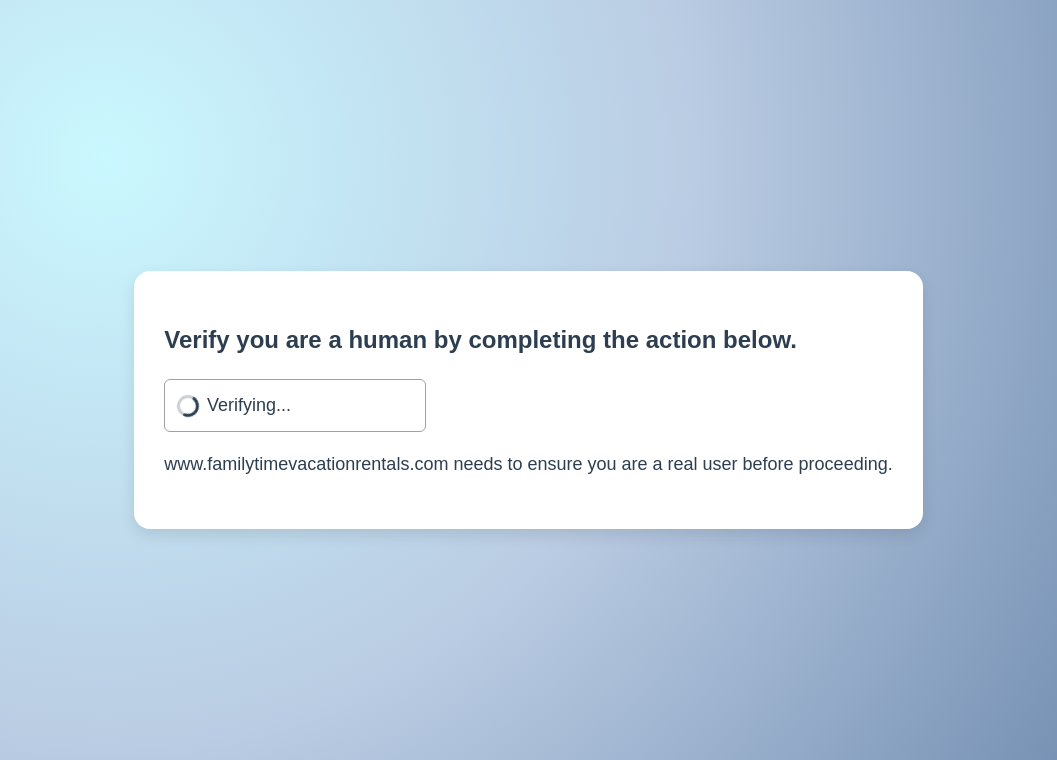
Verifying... (249, 405)
